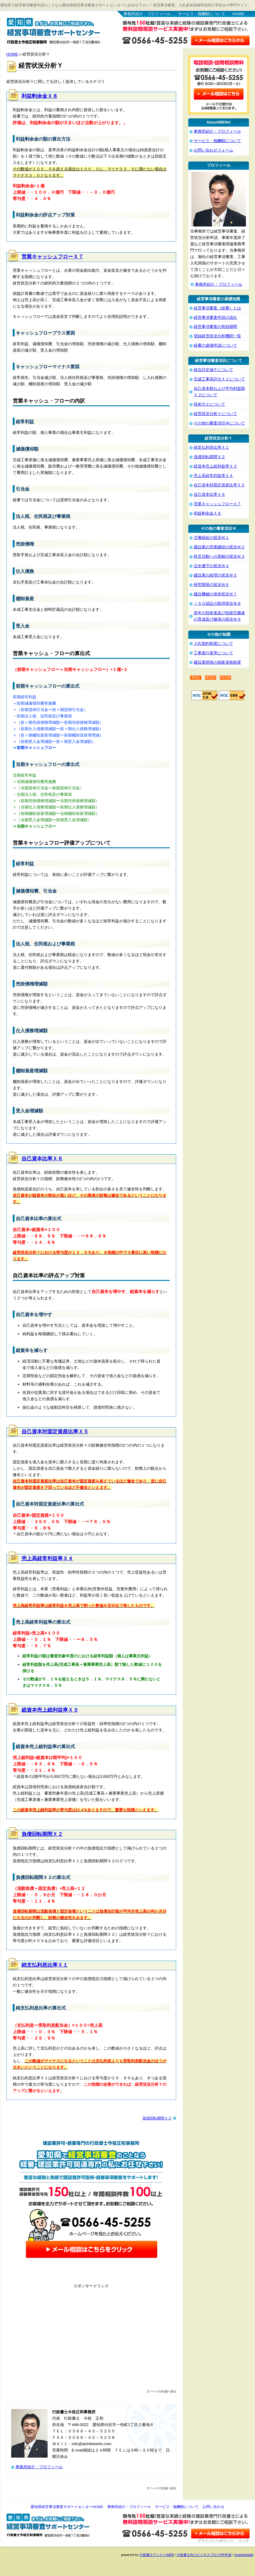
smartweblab (243, 2555)
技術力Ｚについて (209, 404)
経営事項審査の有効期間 (215, 326)
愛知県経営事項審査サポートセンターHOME (67, 2507)
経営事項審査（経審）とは (217, 308)
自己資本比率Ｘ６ (42, 1159)
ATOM (225, 677)
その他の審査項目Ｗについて (219, 423)
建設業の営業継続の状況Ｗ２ (219, 547)
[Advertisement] (91, 2340)
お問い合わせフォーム (213, 150)
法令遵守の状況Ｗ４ (211, 565)
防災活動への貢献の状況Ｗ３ (219, 556)
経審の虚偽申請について (215, 345)
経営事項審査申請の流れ (215, 317)
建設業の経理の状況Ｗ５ (215, 575)
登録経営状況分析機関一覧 (217, 336)
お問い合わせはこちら (220, 39)
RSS (196, 677)
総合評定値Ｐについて (213, 369)
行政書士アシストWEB (156, 2555)
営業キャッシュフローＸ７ (52, 257)
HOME (238, 14)
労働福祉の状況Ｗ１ (211, 537)
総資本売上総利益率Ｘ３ (50, 1710)
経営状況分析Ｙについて (215, 413)
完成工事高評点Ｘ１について (219, 379)
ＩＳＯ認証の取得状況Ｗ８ (217, 603)
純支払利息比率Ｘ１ (45, 1965)
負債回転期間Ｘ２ (42, 1834)
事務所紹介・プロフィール (147, 14)
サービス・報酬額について (201, 14)
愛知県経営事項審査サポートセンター (53, 29)
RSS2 (211, 677)
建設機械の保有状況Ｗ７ (215, 594)
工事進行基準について (213, 653)
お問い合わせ (213, 2507)
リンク (243, 2541)
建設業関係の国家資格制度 (217, 662)
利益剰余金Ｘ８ (40, 96)
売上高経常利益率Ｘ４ (47, 1558)
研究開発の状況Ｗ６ (211, 584)
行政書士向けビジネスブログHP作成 (204, 2555)
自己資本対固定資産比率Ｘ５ (55, 1431)
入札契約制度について (213, 643)
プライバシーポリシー (215, 2541)
